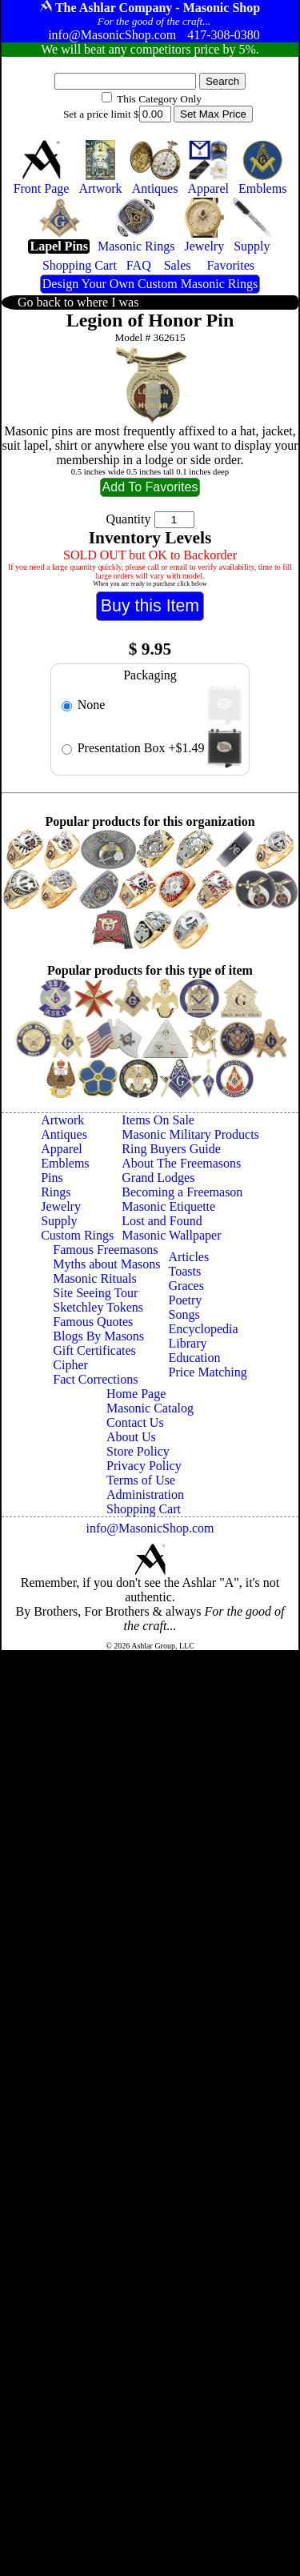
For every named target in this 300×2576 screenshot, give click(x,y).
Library (188, 1343)
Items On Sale (158, 1120)
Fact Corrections (95, 1379)
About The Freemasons (181, 1163)
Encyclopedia (203, 1329)
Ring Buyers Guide (171, 1149)
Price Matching (208, 1372)
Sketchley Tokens (98, 1307)
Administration (145, 1494)
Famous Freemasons (105, 1249)
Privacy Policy (144, 1465)
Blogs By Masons (98, 1336)
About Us (131, 1437)
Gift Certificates (94, 1350)
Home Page (136, 1393)
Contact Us (135, 1422)
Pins (52, 1177)
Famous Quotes (93, 1321)
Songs (184, 1314)
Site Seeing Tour (95, 1293)
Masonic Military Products (190, 1134)
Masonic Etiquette (168, 1206)
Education (195, 1357)
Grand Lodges (158, 1177)
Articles (189, 1257)
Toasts (185, 1271)
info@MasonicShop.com (150, 1528)
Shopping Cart (143, 1509)
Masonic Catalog (150, 1408)
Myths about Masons (106, 1264)
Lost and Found (162, 1221)
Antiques (64, 1134)
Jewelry (61, 1206)
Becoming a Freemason (182, 1192)
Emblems (65, 1163)
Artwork (62, 1120)
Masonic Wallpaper (171, 1235)
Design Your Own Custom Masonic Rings (150, 283)
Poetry (185, 1300)
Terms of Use (140, 1480)
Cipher (70, 1365)
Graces (186, 1285)
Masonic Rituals (94, 1278)
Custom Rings (77, 1235)
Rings (55, 1192)
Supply (59, 1221)
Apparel (61, 1149)
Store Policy (138, 1451)
